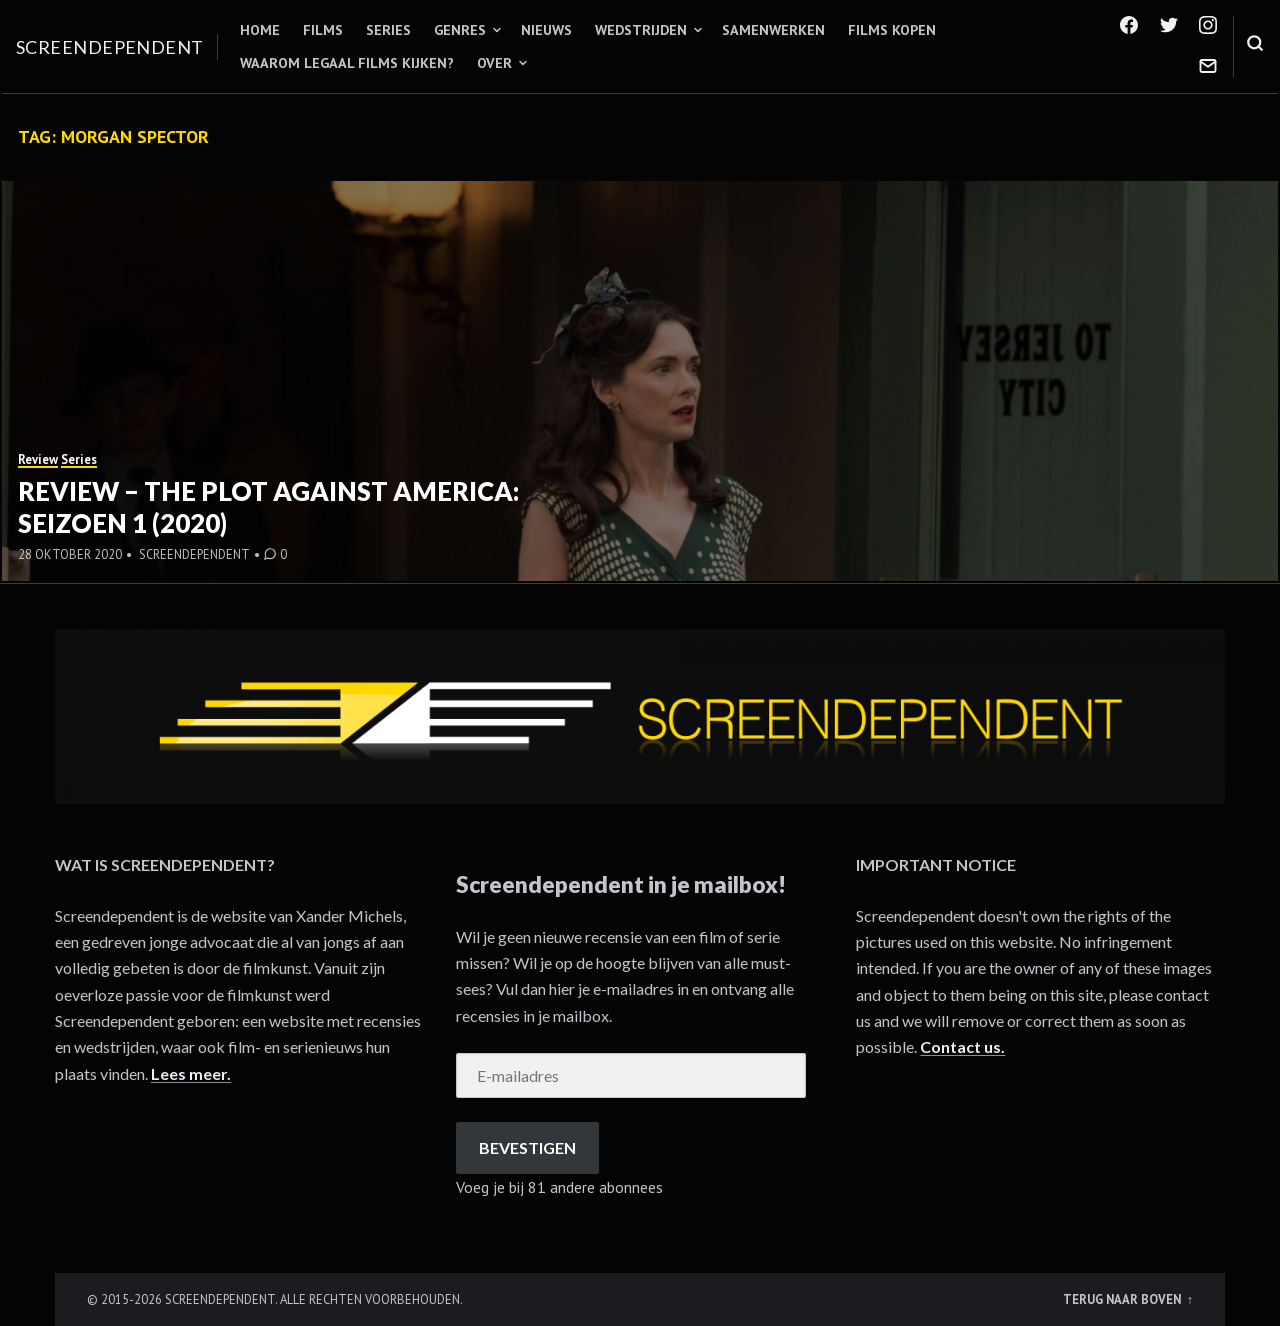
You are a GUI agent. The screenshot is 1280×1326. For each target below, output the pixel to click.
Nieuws (546, 30)
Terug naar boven (1123, 1299)
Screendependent (110, 47)
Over (494, 63)
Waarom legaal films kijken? (347, 63)
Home (260, 30)
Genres (460, 30)
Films (323, 30)
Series (388, 30)
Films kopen (892, 30)
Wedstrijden (641, 30)
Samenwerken (773, 30)
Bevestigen (527, 1147)
